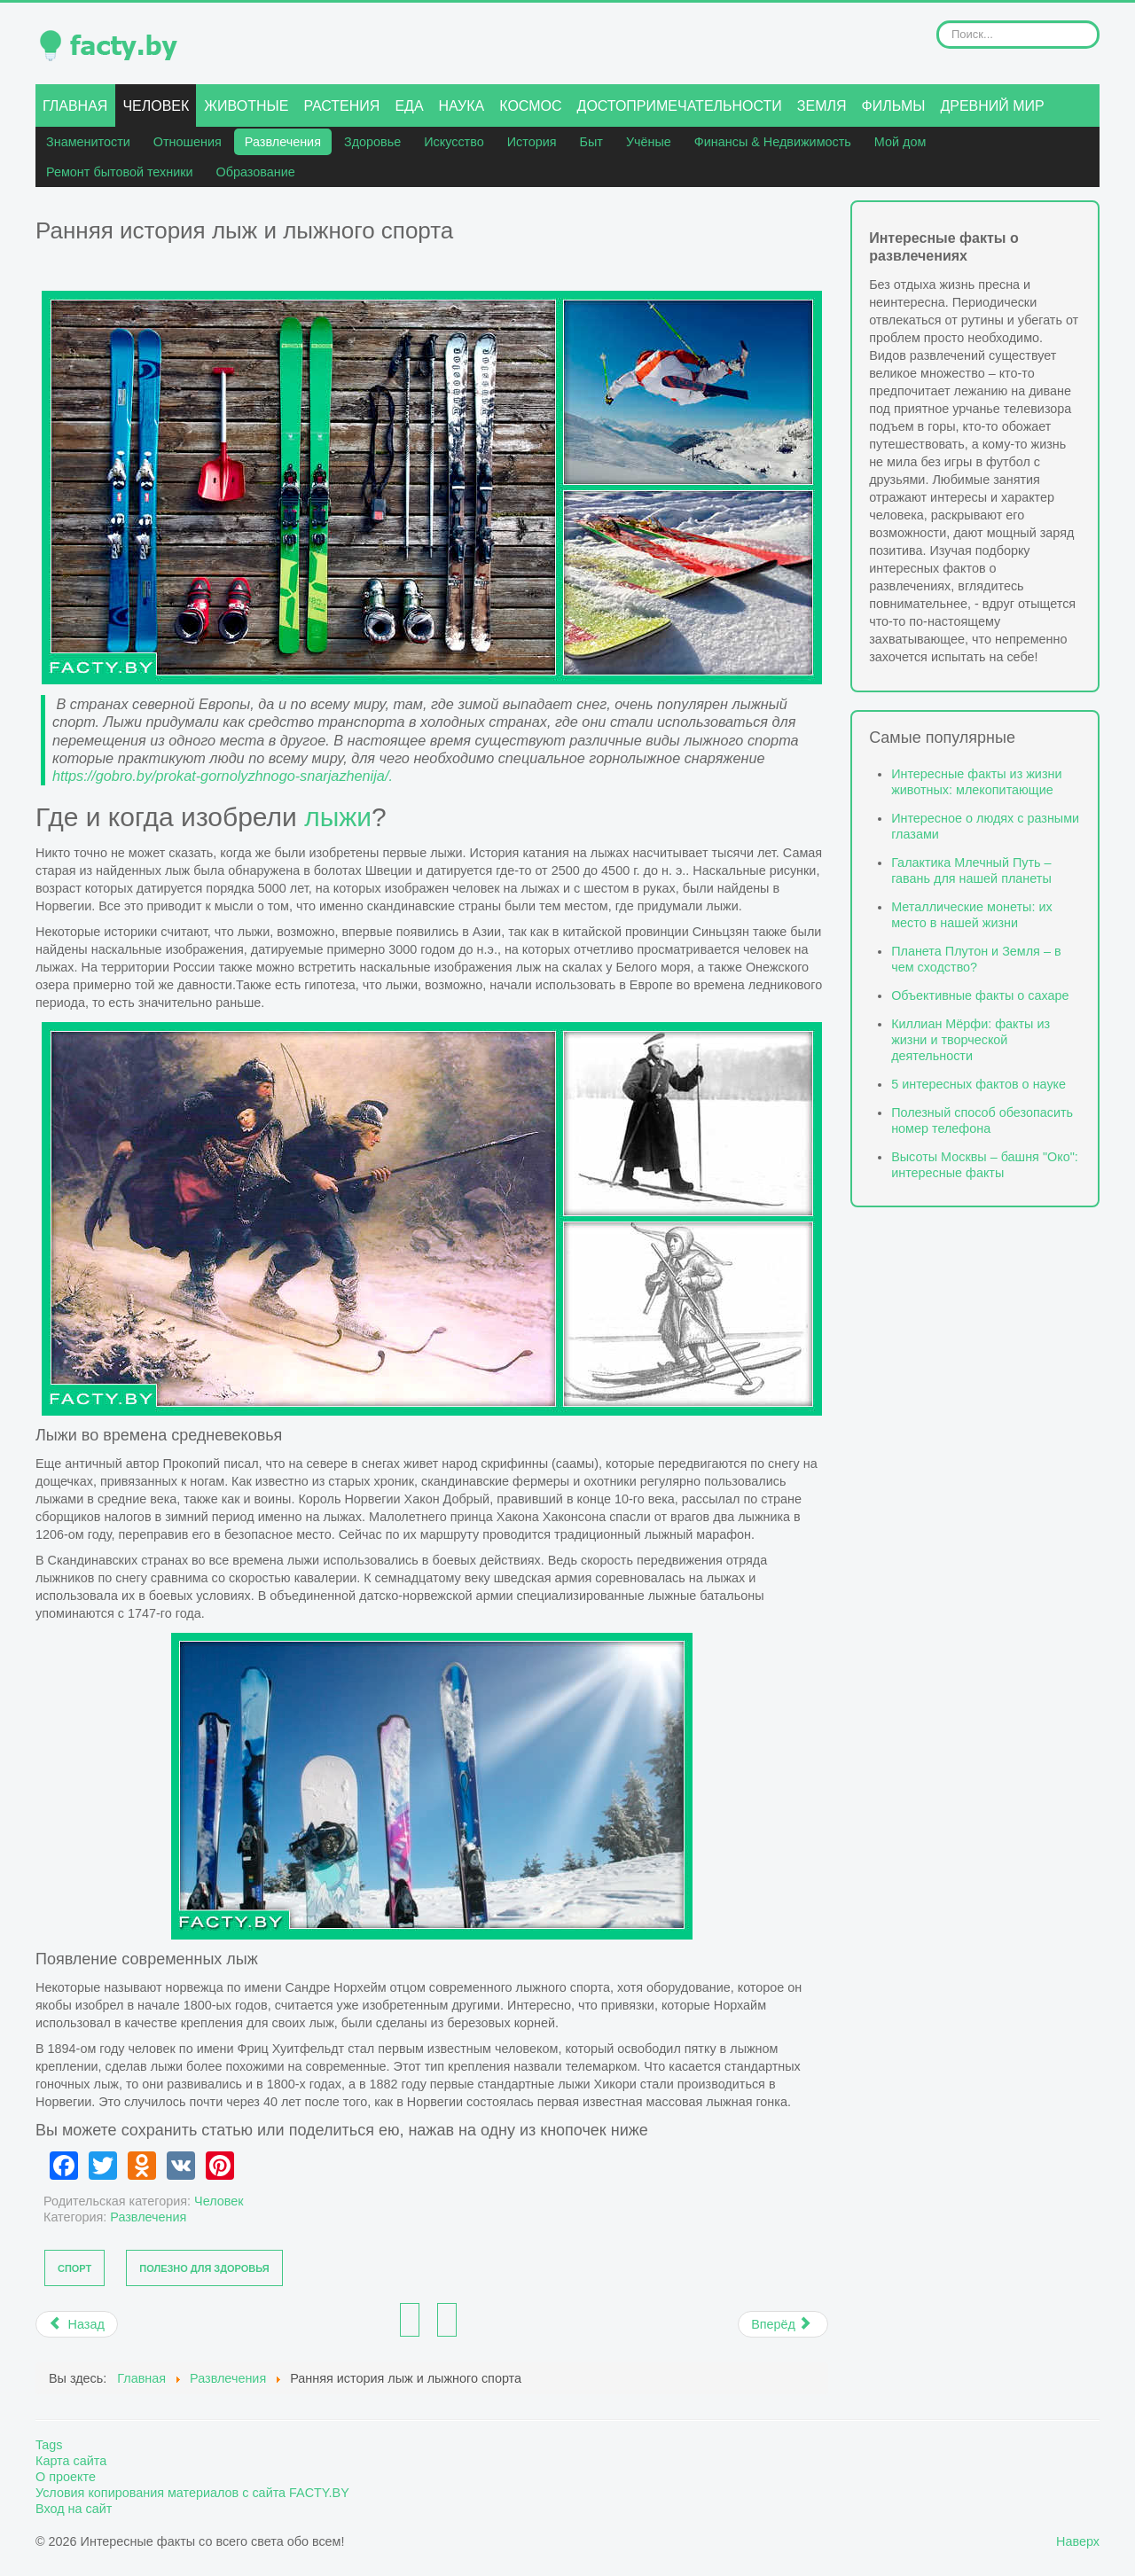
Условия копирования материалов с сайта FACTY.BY (192, 2493)
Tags (48, 2445)
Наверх (1078, 2541)
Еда (409, 105)
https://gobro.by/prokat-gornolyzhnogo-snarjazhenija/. (222, 776)
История (532, 142)
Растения (341, 105)
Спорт (74, 2268)
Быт (591, 142)
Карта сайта (70, 2461)
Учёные (648, 142)
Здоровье (372, 142)
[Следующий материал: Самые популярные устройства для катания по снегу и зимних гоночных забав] (782, 2324)
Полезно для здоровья (204, 2268)
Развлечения (283, 142)
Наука (462, 105)
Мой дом (900, 142)
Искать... (936, 20)
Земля (822, 105)
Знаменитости (88, 142)
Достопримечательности (679, 105)
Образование (255, 172)
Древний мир (992, 105)
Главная (75, 105)
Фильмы (894, 105)
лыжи (338, 816)
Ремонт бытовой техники (119, 172)
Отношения (187, 142)
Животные (246, 105)
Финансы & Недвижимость (772, 142)
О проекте (65, 2477)
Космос (530, 105)
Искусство (454, 142)
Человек (155, 105)
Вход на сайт (73, 2509)
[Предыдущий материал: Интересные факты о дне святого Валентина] (76, 2324)
